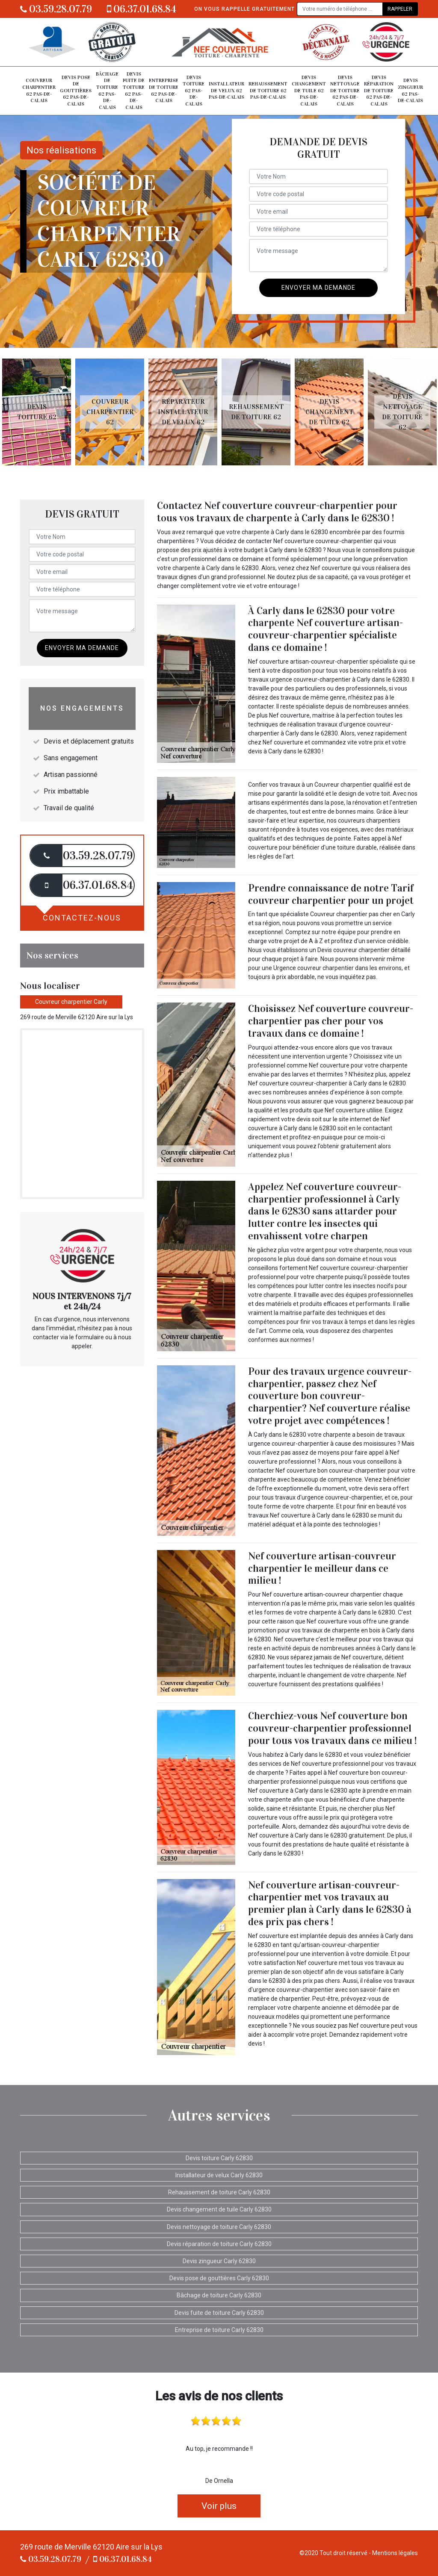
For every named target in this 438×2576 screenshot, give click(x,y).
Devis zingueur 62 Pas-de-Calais (410, 90)
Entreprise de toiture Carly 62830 (219, 2329)
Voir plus (219, 2506)
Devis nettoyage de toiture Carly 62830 (219, 2226)
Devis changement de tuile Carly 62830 (219, 2209)
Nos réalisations (61, 150)
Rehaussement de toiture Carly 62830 (219, 2192)
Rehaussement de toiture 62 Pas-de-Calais (268, 90)
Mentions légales (395, 2553)
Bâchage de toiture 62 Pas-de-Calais (107, 90)
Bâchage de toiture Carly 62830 (219, 2295)
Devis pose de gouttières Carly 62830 (219, 2278)
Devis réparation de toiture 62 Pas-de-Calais (379, 90)
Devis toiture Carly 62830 (219, 2158)
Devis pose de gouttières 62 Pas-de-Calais (76, 90)
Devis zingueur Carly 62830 (219, 2261)
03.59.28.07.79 (56, 9)
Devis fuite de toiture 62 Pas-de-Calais (134, 90)
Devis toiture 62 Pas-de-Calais (193, 90)
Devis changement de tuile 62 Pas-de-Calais (309, 90)
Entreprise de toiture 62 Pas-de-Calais (163, 90)
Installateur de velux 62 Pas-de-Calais (226, 90)
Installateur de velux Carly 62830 (219, 2175)
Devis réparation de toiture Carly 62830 (219, 2244)
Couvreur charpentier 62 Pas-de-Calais (39, 90)
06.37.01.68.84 (141, 9)
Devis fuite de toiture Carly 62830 (219, 2312)
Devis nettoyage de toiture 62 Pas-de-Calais (345, 90)
